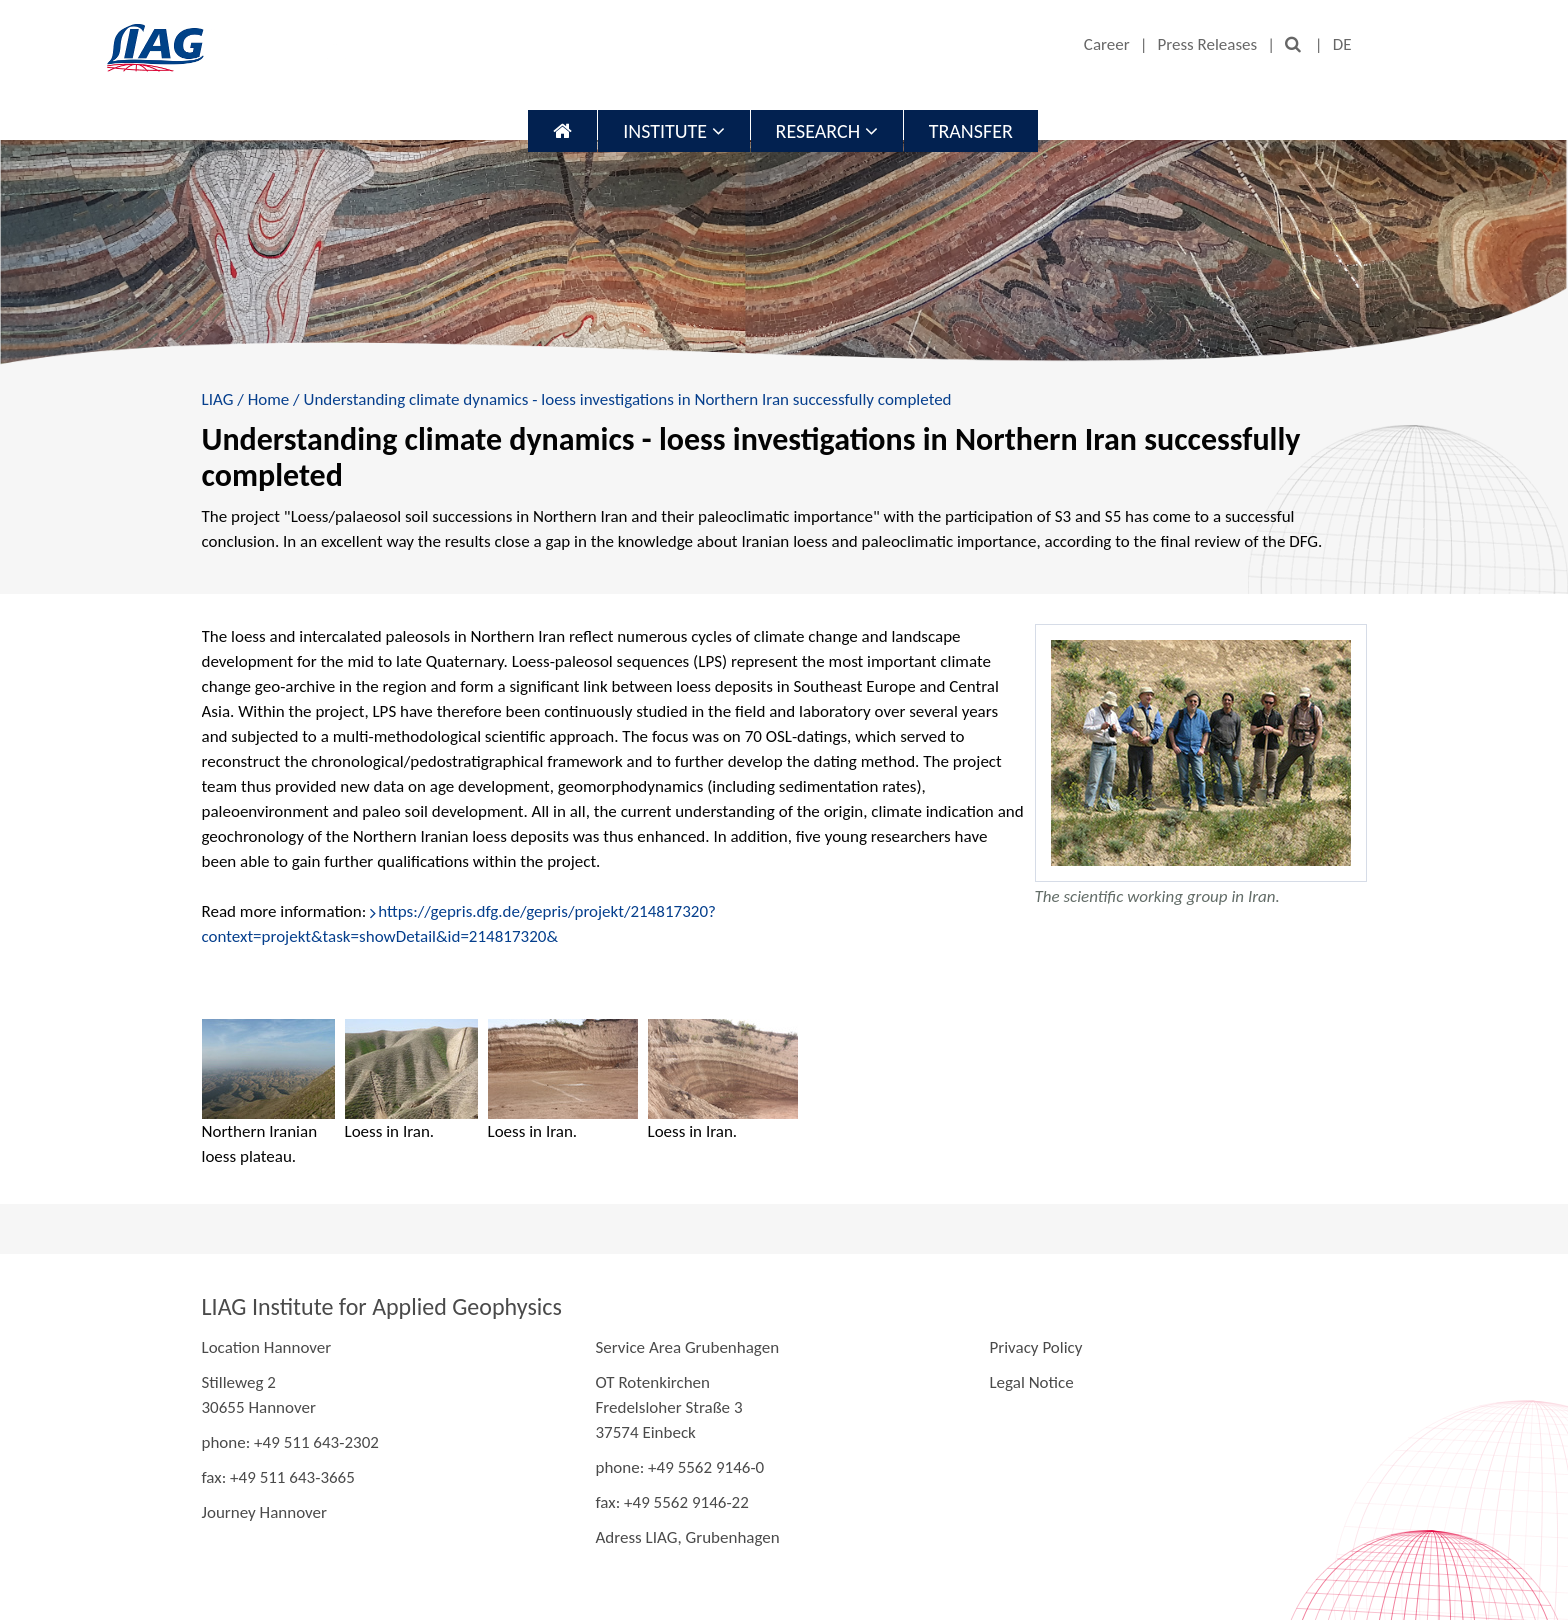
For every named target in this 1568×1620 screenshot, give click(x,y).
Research (827, 131)
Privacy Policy (1035, 1347)
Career (1107, 44)
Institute (673, 131)
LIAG (218, 399)
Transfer (971, 131)
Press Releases (1207, 44)
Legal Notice (1031, 1382)
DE (1342, 44)
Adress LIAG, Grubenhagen (687, 1537)
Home (269, 399)
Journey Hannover (264, 1512)
